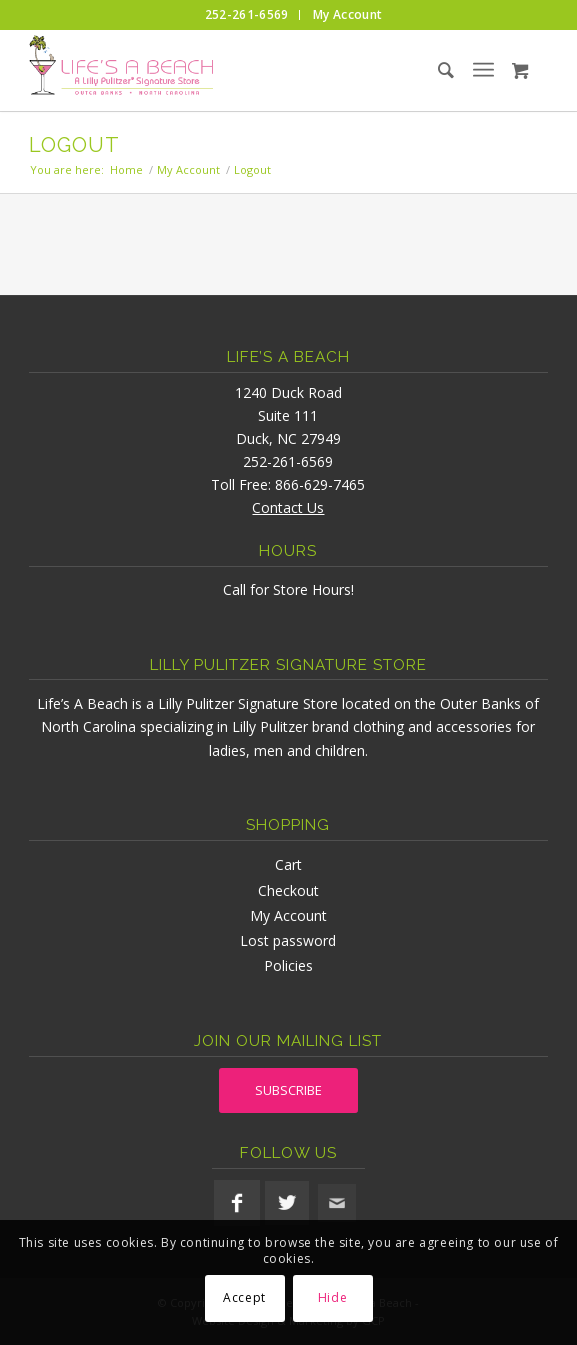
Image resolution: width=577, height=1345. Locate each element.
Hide (332, 1297)
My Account (288, 915)
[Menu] (483, 70)
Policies (288, 965)
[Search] (429, 70)
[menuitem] (247, 15)
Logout (74, 145)
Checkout (288, 890)
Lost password (288, 940)
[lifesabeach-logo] (236, 70)
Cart (288, 864)
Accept (244, 1297)
